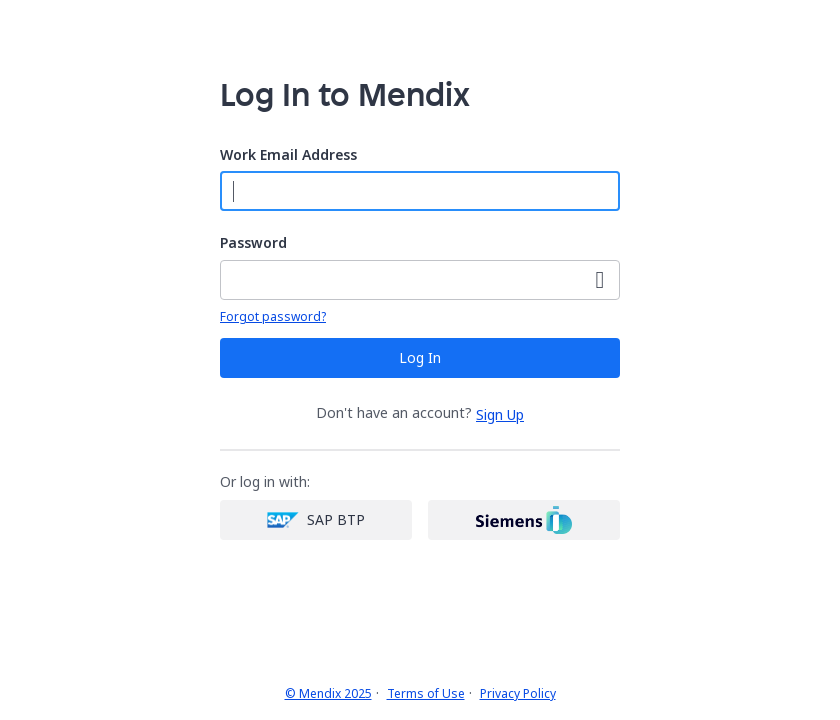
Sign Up (500, 414)
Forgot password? (273, 317)
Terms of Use (426, 694)
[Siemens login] (524, 520)
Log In (420, 357)
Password (253, 243)
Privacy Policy (518, 694)
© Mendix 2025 (328, 694)
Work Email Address (288, 155)
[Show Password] (600, 280)
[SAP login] (316, 520)
